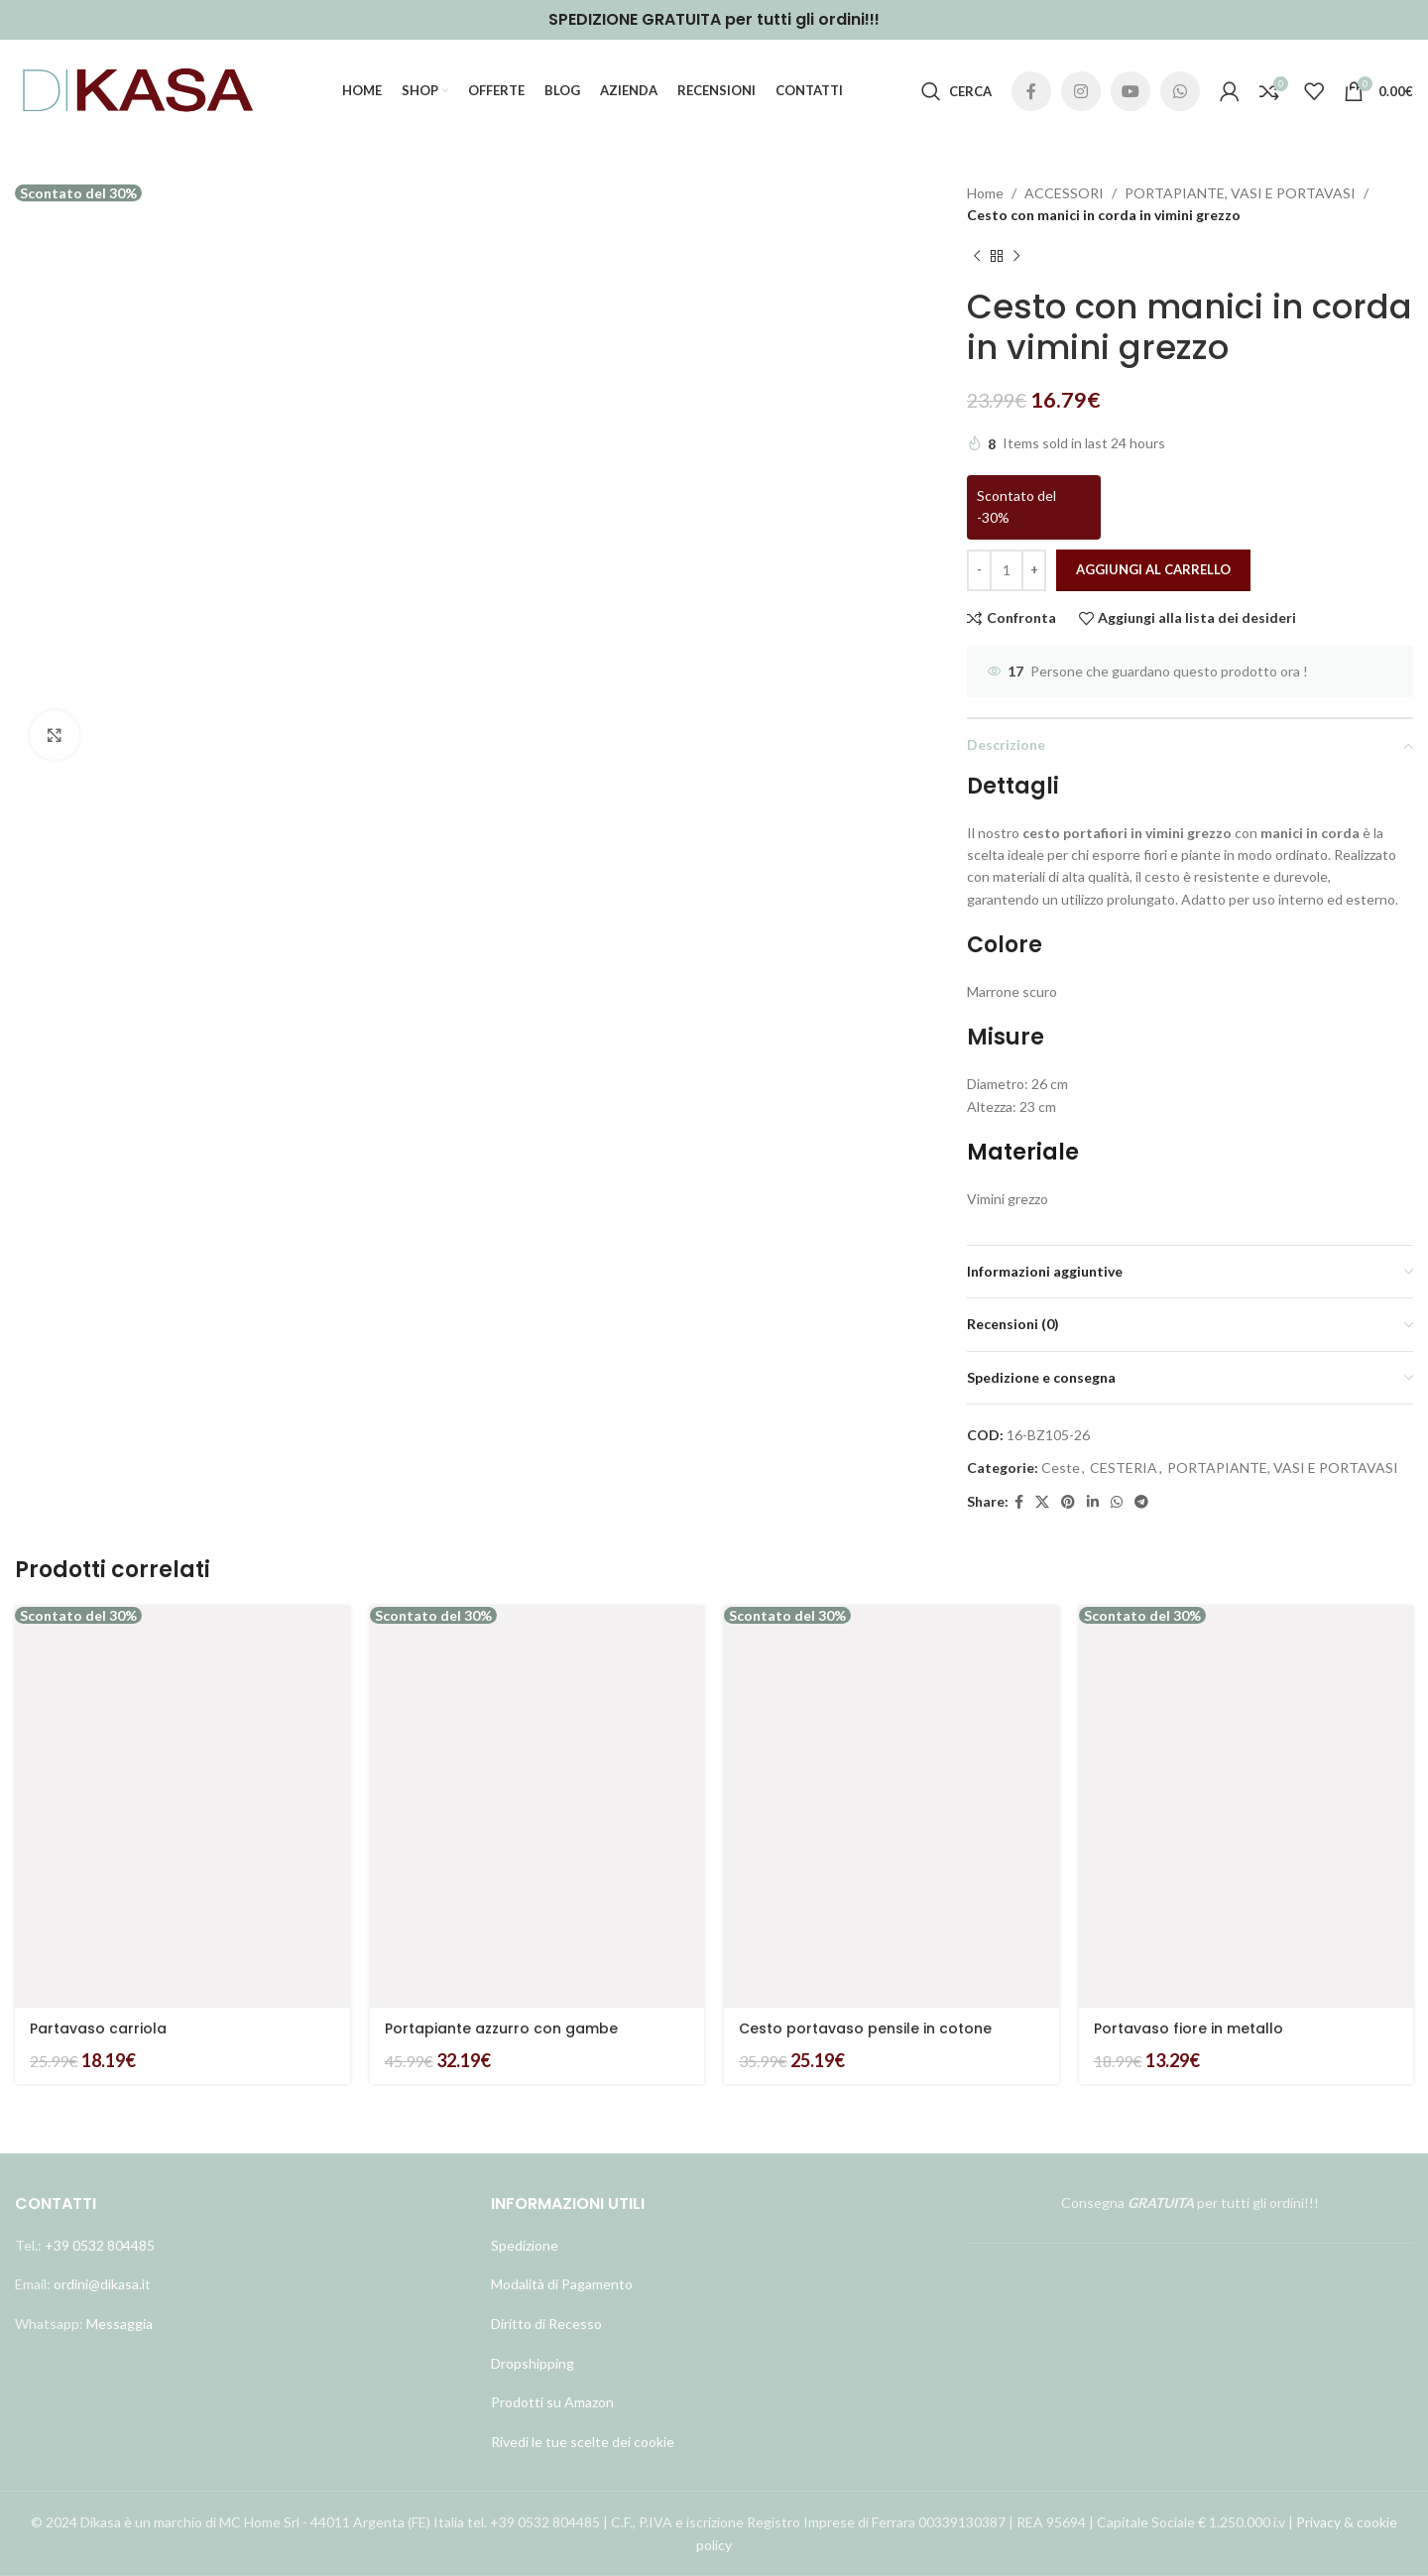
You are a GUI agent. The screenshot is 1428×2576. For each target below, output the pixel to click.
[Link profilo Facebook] (1031, 91)
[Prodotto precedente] (977, 257)
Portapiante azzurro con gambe (501, 2028)
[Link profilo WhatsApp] (1180, 91)
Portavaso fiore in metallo (1188, 2028)
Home (985, 192)
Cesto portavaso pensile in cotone (865, 2028)
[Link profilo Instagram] (1081, 91)
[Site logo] (139, 89)
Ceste (1060, 1467)
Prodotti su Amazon (552, 2401)
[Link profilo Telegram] (1141, 1502)
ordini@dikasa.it (102, 2283)
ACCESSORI (1064, 192)
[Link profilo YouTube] (1130, 91)
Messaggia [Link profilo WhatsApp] (118, 2323)
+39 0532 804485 (100, 2245)
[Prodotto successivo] (1016, 257)
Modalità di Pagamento (562, 2283)
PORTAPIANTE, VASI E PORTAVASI (1240, 192)
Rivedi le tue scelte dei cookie (582, 2441)
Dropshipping (532, 2362)
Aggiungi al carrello (1153, 569)
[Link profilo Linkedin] (1093, 1502)
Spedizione (524, 2245)
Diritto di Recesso (546, 2323)
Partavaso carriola (98, 2028)
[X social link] (1042, 1502)
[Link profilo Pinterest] (1068, 1502)
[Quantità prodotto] (1006, 570)
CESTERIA (1123, 1467)
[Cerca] (956, 91)
